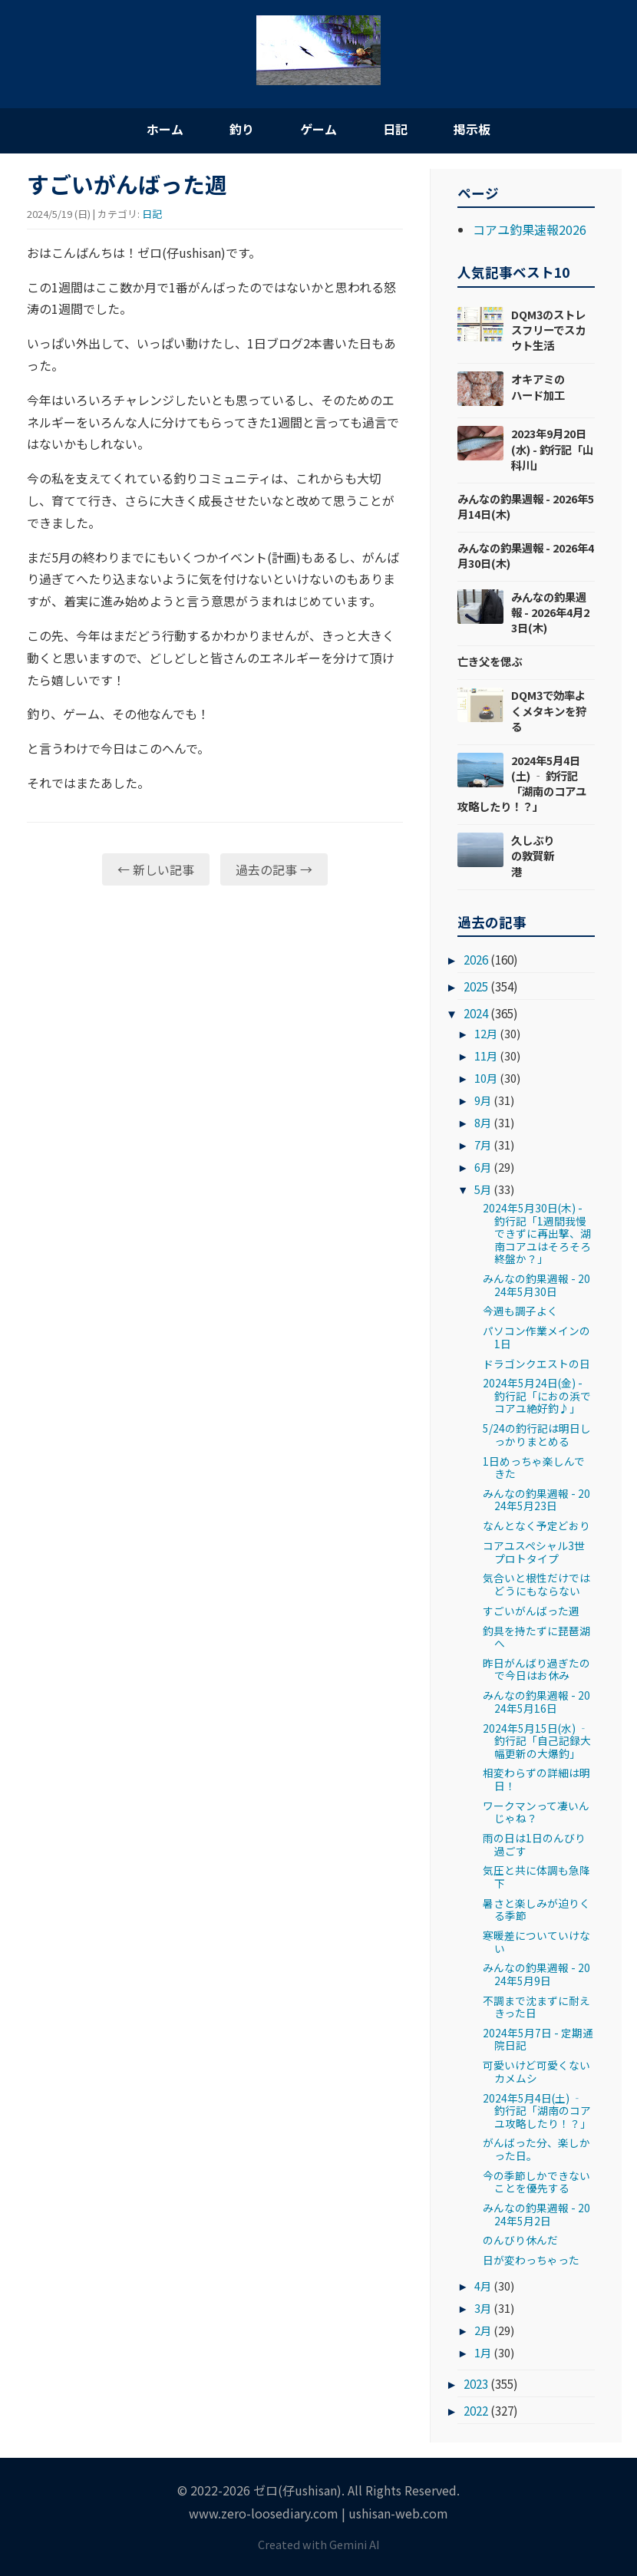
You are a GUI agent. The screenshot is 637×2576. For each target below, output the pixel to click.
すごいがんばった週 (531, 1610)
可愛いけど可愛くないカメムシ (536, 2071)
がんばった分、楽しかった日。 (536, 2148)
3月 (482, 2308)
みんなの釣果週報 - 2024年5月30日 (536, 1284)
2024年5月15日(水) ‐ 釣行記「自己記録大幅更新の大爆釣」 (537, 1740)
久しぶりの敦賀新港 (532, 855)
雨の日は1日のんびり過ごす (534, 1844)
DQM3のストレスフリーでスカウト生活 (548, 329)
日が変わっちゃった (531, 2260)
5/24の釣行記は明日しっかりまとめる (537, 1434)
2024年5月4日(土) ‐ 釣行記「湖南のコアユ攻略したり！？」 (521, 783)
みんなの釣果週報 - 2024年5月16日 (536, 1701)
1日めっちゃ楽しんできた (534, 1467)
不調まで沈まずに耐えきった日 (536, 2006)
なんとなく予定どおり (536, 1525)
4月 (482, 2286)
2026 (476, 959)
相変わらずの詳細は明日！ (536, 1779)
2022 (476, 2410)
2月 (482, 2330)
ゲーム (318, 129)
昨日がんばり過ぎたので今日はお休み (536, 1669)
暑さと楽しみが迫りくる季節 (536, 1909)
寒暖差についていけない (536, 1941)
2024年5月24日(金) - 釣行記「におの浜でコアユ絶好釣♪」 (537, 1395)
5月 (482, 1189)
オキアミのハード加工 (538, 386)
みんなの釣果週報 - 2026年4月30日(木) (525, 555)
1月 (482, 2352)
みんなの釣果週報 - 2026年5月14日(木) (525, 506)
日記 (395, 129)
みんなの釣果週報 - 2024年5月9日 (536, 1973)
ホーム (165, 129)
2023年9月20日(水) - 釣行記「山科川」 (552, 448)
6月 (482, 1167)
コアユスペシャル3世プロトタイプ (534, 1551)
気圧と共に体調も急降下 (536, 1876)
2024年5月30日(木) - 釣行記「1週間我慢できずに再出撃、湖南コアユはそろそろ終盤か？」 (537, 1233)
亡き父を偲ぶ (489, 661)
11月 (485, 1055)
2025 (476, 986)
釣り (241, 129)
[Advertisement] (215, 1016)
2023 (476, 2383)
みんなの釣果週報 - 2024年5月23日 (536, 1499)
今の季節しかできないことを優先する (536, 2181)
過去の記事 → (274, 869)
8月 (482, 1122)
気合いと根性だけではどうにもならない (536, 1584)
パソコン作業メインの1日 (536, 1337)
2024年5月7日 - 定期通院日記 (538, 2039)
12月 (485, 1033)
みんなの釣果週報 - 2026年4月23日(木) (550, 612)
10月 (485, 1078)
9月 (482, 1100)
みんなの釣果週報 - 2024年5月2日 (536, 2214)
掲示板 (472, 129)
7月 (482, 1144)
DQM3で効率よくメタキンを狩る (548, 710)
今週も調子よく (520, 1310)
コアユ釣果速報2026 (529, 229)
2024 (476, 1012)
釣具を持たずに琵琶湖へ (536, 1637)
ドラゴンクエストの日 (536, 1363)
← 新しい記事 (155, 869)
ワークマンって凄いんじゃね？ (536, 1812)
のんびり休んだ (520, 2240)
